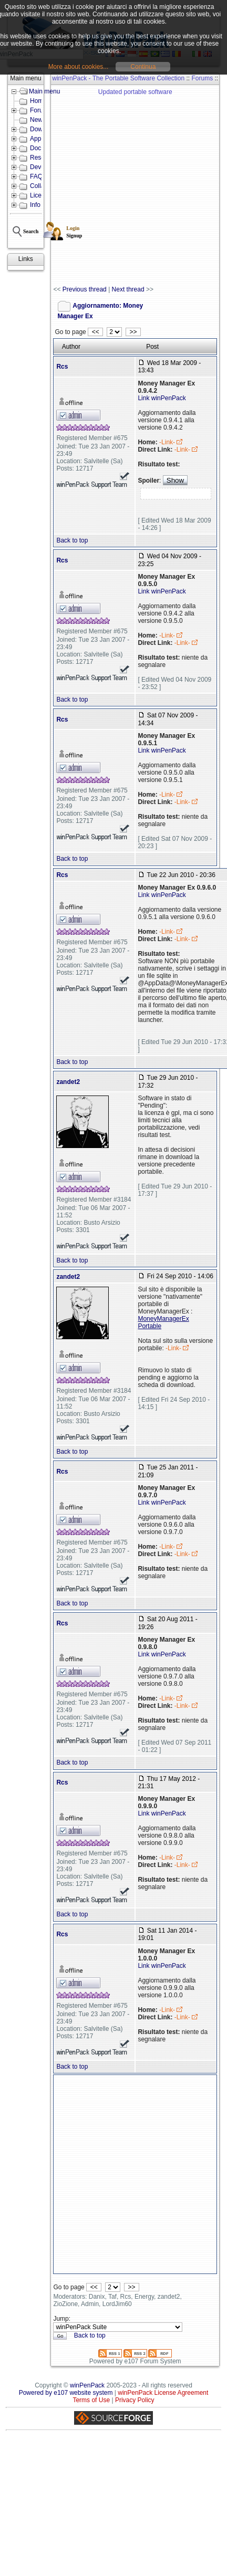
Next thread (128, 289)
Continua (143, 66)
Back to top (72, 540)
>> (133, 332)
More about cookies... (78, 66)
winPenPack (87, 2385)
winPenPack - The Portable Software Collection (118, 78)
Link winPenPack (161, 398)
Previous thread (85, 289)
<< (95, 332)
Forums (202, 78)
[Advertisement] (98, 185)
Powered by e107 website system (66, 2392)
